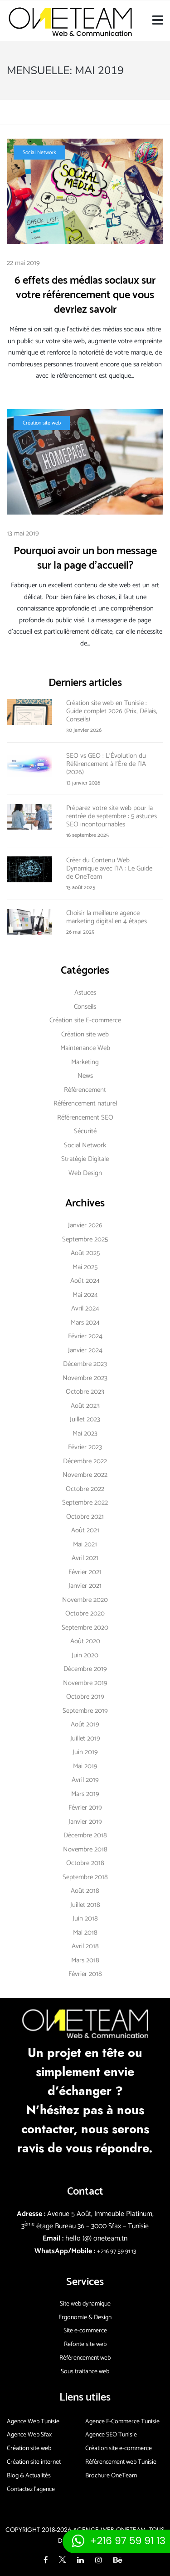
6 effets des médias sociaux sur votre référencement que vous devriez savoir (85, 295)
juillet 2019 (85, 1738)
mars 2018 (85, 1960)
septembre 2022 (85, 1502)
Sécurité (85, 1131)
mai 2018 (85, 1932)
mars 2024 (85, 1322)
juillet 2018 (85, 1905)
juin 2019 (85, 1752)
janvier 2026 (85, 1225)
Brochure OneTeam (111, 2476)
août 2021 (85, 1530)
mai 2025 (85, 1267)
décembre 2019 (85, 1669)
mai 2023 (85, 1433)
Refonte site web (85, 2344)
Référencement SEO (85, 1117)
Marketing (85, 1062)
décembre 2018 (85, 1835)
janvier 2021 (85, 1585)
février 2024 (85, 1336)
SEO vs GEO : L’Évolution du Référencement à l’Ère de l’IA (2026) (106, 764)
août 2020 (85, 1641)
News (85, 1075)
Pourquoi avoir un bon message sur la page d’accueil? (85, 558)
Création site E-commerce (85, 1020)
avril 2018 (85, 1946)
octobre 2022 (85, 1489)
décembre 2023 (85, 1364)
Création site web (42, 423)
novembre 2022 (85, 1475)
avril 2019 (85, 1780)
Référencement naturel (85, 1103)
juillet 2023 (85, 1419)
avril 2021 (85, 1558)
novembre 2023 (85, 1378)
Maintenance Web (85, 1048)
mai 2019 (85, 1766)
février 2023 (85, 1447)
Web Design (85, 1173)
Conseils (85, 1006)
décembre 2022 (85, 1461)
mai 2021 (85, 1544)
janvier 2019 (85, 1821)
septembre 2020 (85, 1627)
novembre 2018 (85, 1849)
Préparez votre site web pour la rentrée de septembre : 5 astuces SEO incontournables (111, 816)
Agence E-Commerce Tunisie (122, 2421)
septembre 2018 (85, 1877)
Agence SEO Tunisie (111, 2435)
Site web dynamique (85, 2304)
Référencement (85, 1089)
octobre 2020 (85, 1613)
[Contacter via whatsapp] (116, 2540)
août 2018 (85, 1890)
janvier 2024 (85, 1350)
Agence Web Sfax (29, 2435)
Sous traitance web (85, 2371)
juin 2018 (85, 1918)
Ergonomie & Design (85, 2317)
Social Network (39, 152)
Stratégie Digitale (85, 1159)
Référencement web (85, 2358)
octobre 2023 (85, 1391)
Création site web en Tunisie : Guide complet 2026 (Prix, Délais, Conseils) (111, 711)
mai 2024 (85, 1295)
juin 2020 (85, 1655)
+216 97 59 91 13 (116, 2251)
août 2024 (85, 1280)
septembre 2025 (85, 1239)
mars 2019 (85, 1794)
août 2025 (85, 1253)
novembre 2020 (85, 1600)
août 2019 (85, 1724)
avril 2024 (85, 1308)
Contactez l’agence (31, 2489)
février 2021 (85, 1572)
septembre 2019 (85, 1710)
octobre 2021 (85, 1516)
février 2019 (85, 1807)
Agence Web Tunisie (33, 2421)
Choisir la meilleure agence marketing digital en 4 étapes (106, 917)
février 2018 (85, 1974)
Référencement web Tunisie (120, 2462)
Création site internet (34, 2462)
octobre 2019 (85, 1696)
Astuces (85, 992)
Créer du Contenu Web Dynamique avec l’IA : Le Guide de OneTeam (109, 868)
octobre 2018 (85, 1863)
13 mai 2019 (23, 533)
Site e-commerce (85, 2331)
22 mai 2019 (23, 263)
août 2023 (85, 1405)
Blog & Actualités (29, 2476)
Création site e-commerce (118, 2448)
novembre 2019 (85, 1683)
